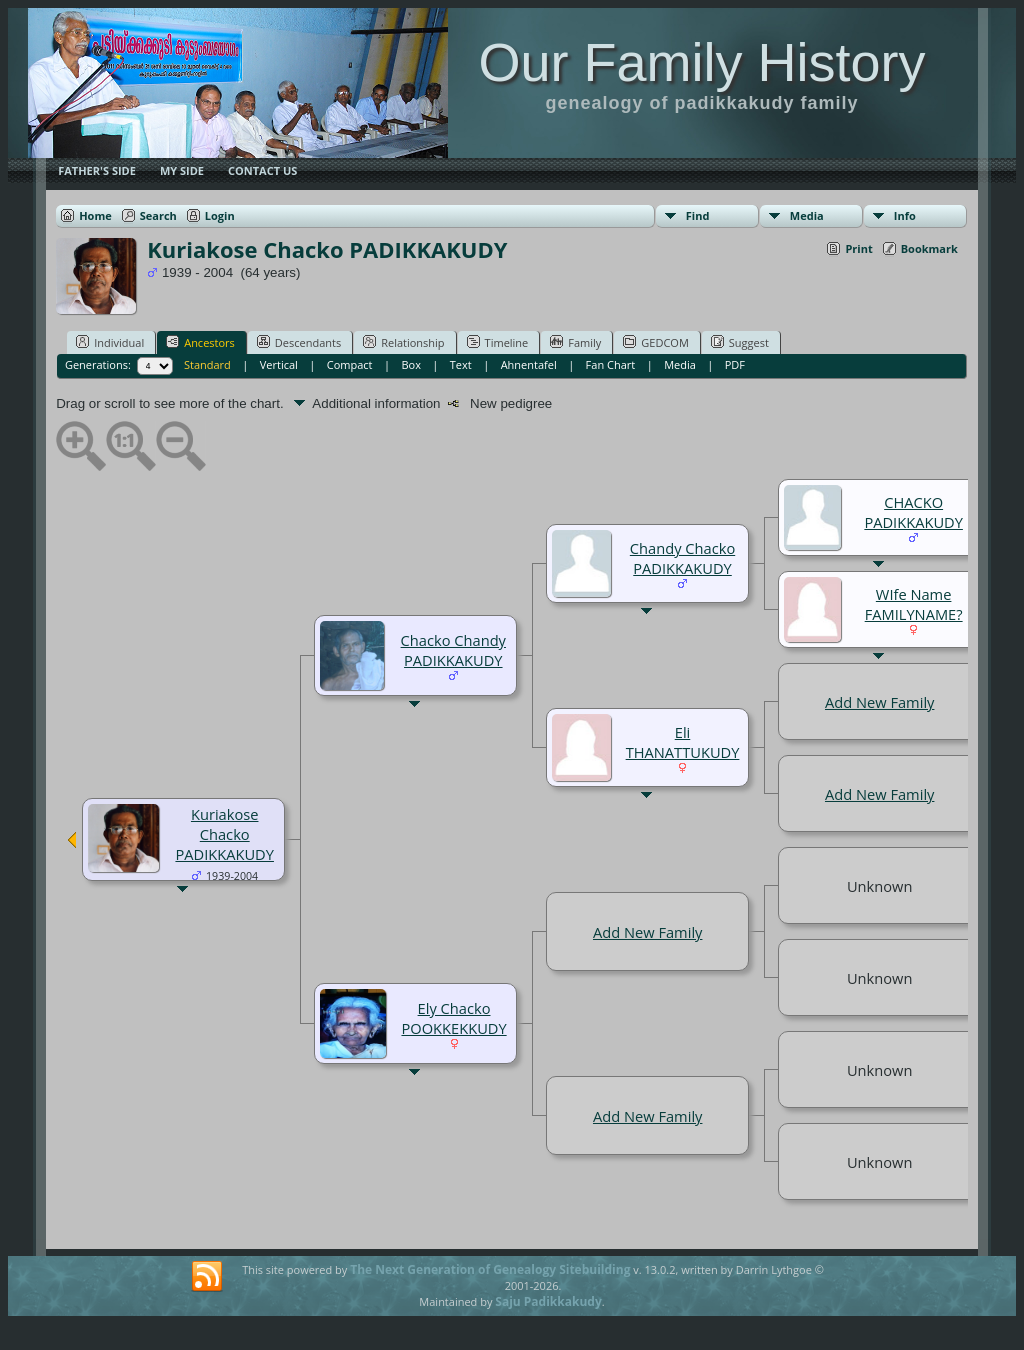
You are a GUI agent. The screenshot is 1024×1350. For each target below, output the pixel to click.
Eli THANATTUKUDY (683, 742)
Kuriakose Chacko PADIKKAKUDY (224, 834)
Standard (207, 364)
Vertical (279, 364)
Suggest (740, 342)
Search (158, 215)
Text (461, 364)
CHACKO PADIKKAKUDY (913, 512)
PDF (735, 364)
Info (905, 215)
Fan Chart (611, 364)
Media (807, 215)
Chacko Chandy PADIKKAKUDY (453, 650)
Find (698, 215)
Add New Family (879, 702)
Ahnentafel (529, 364)
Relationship (403, 342)
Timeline (498, 342)
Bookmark (929, 248)
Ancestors (200, 342)
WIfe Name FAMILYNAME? (914, 604)
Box (410, 364)
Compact (350, 364)
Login (220, 215)
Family (575, 342)
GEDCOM (655, 342)
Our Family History (701, 62)
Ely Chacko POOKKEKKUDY (453, 1018)
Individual (110, 342)
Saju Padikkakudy (548, 1301)
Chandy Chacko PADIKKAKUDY (682, 558)
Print (858, 248)
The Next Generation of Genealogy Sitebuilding (490, 1269)
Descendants (299, 342)
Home (95, 215)
